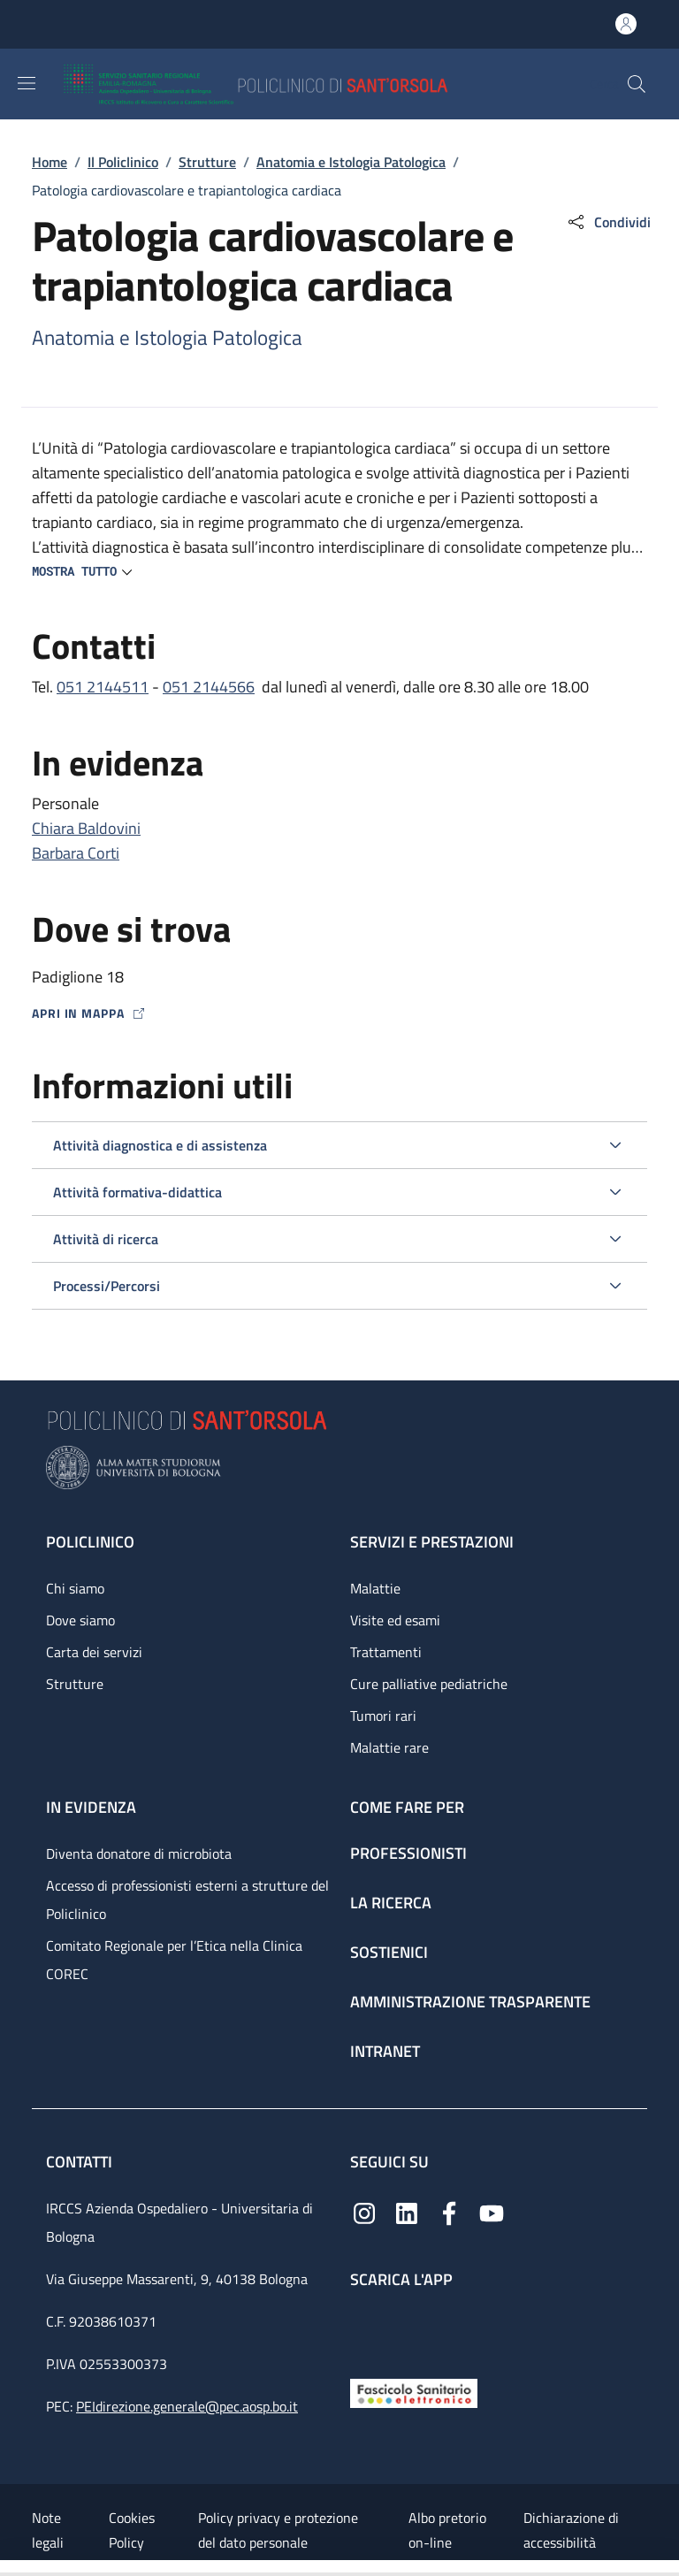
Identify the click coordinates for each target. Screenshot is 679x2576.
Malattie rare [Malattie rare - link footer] (389, 1747)
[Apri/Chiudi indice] (9, 2568)
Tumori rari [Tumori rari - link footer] (383, 1715)
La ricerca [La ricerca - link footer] (390, 1903)
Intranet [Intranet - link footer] (385, 2051)
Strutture (207, 161)
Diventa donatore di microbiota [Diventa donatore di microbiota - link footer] (139, 1853)
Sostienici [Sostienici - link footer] (389, 1952)
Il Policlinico (123, 161)
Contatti (81, 2162)
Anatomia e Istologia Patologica (351, 161)
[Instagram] (364, 2212)
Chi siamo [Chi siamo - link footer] (75, 1588)
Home (49, 161)
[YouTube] (491, 2212)
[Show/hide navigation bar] (26, 83)
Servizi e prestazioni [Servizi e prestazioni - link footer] (432, 1542)
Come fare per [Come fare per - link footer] (407, 1807)
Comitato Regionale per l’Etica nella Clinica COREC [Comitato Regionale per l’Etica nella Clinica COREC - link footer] (174, 1959)
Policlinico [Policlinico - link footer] (90, 1542)
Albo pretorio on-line (447, 2530)
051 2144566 (209, 687)
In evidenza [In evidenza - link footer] (91, 1807)
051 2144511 (103, 687)
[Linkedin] (407, 2212)
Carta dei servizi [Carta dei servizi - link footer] (94, 1652)
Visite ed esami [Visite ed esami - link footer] (395, 1620)
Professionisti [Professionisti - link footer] (408, 1853)
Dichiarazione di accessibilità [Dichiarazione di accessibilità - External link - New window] (571, 2530)
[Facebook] (449, 2212)
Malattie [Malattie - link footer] (375, 1588)
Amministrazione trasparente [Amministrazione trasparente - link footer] (470, 2002)
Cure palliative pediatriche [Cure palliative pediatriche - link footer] (428, 1683)
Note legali (48, 2530)
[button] (636, 84)
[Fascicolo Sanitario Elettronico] (413, 2392)
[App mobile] (364, 2329)
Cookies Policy (132, 2530)
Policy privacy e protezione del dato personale (278, 2530)
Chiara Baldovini (86, 828)
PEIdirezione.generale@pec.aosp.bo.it (187, 2406)
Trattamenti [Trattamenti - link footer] (386, 1652)
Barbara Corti (75, 853)
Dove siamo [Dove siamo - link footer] (80, 1620)
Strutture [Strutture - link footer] (74, 1683)
